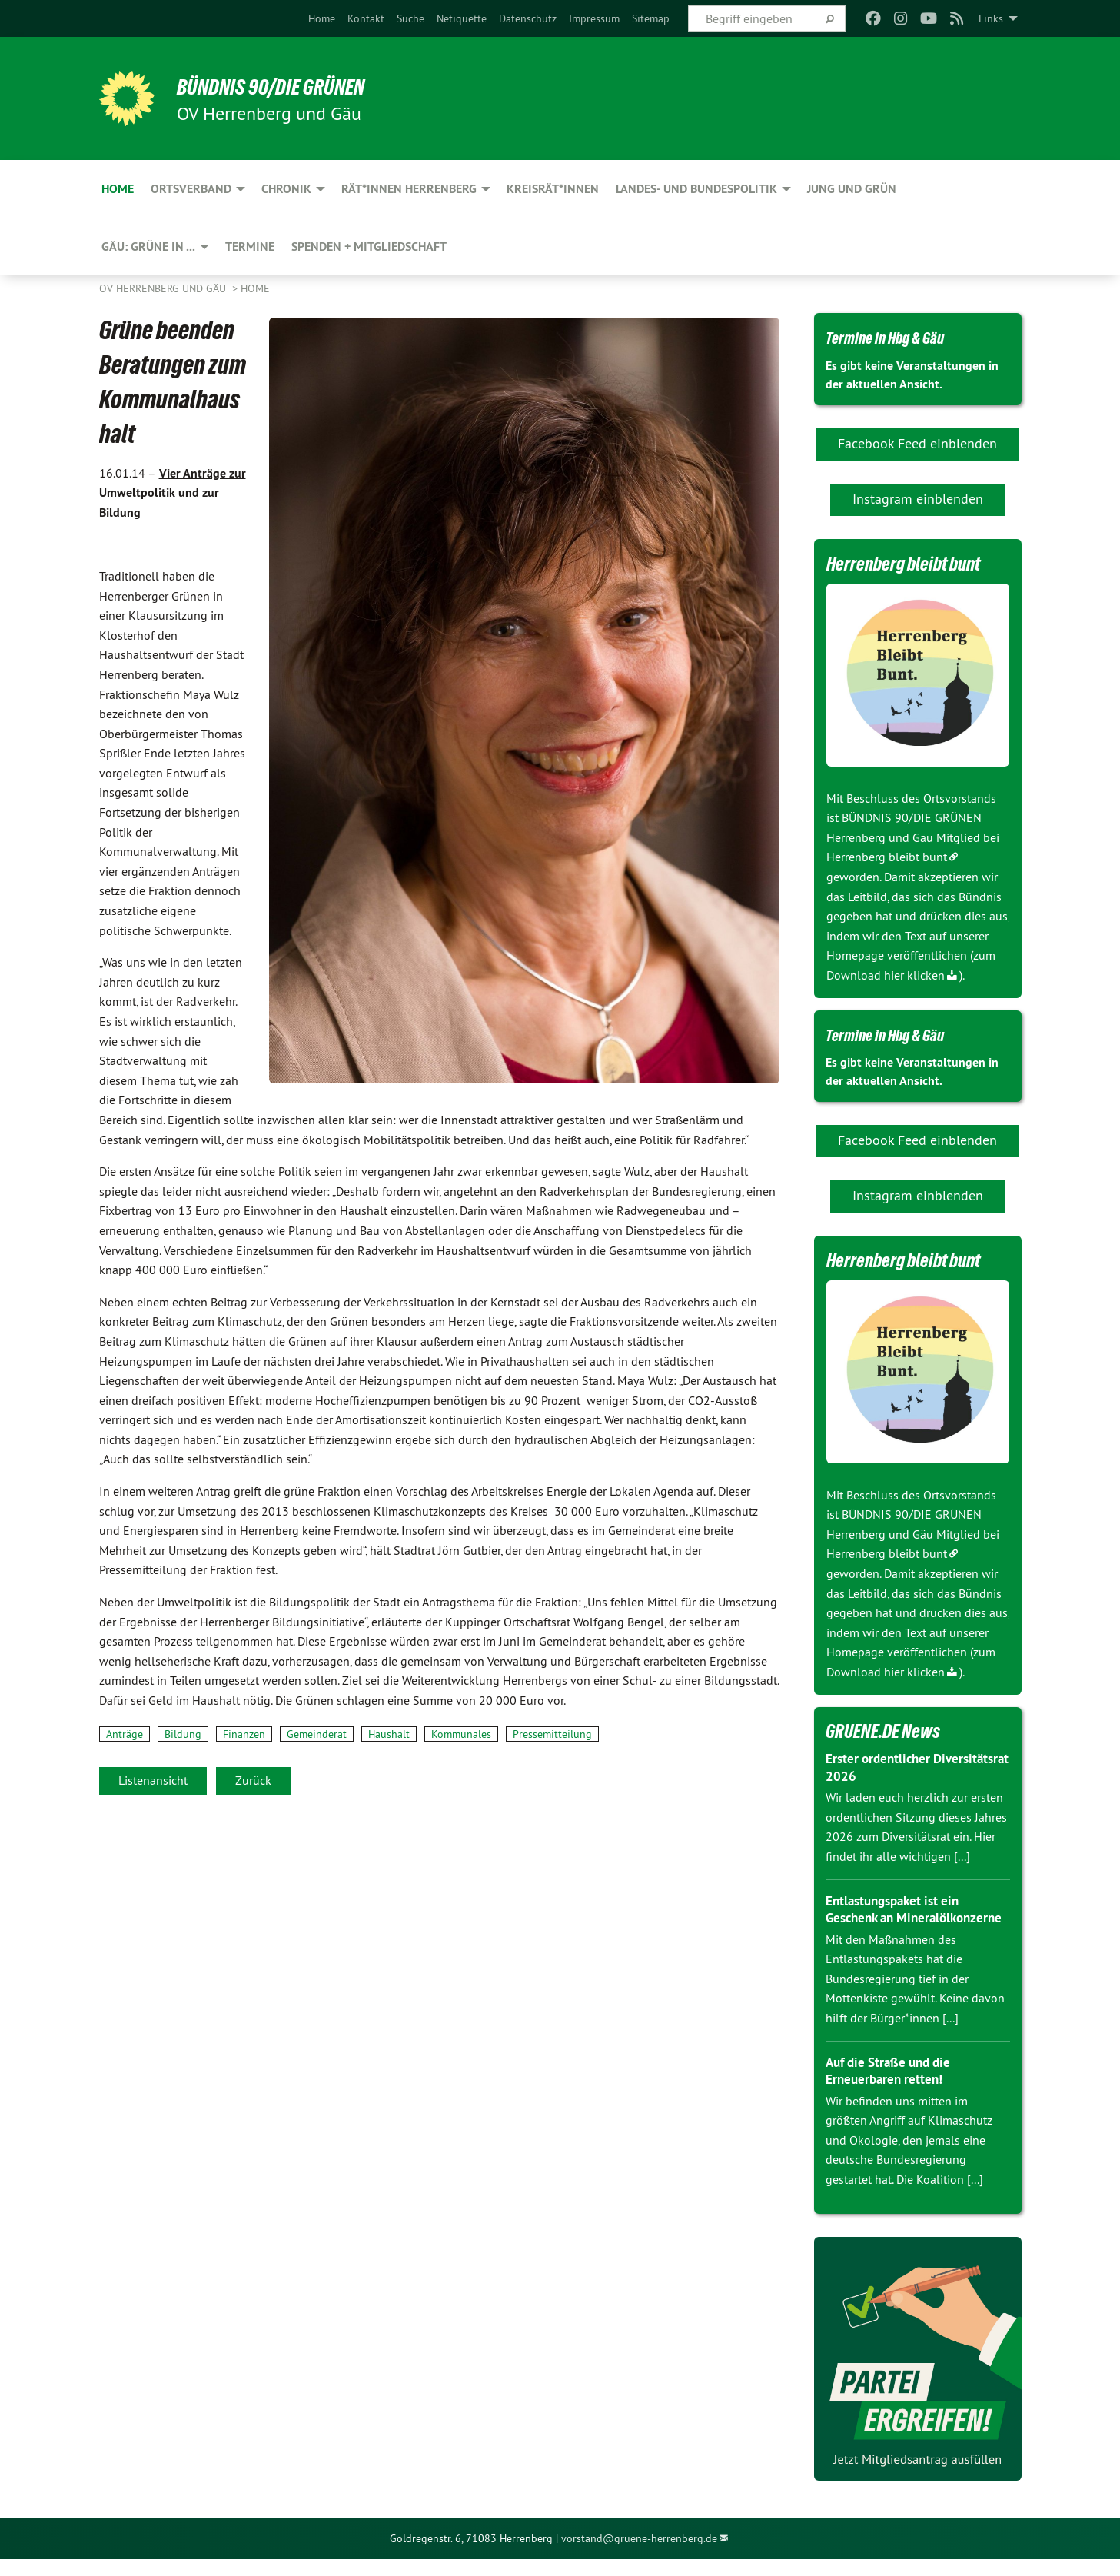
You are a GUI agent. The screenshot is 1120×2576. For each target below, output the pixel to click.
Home (321, 18)
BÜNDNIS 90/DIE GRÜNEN (288, 86)
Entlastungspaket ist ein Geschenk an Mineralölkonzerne (897, 1918)
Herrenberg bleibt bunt (886, 856)
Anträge (124, 1734)
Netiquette (462, 18)
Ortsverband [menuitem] (191, 189)
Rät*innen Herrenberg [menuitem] (409, 189)
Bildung (183, 1734)
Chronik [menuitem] (286, 189)
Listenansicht (153, 1780)
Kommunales (461, 1734)
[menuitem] (321, 18)
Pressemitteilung (552, 1734)
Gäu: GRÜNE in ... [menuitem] (148, 246)
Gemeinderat (317, 1734)
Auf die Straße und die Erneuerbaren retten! (893, 2087)
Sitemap (651, 18)
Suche (410, 18)
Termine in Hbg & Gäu (896, 337)
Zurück (253, 1780)
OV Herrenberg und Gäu (164, 288)
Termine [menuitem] (249, 246)
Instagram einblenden (917, 499)
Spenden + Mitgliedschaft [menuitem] (369, 246)
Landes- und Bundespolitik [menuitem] (696, 189)
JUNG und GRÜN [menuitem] (851, 189)
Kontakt (365, 18)
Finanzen (244, 1734)
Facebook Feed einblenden (917, 443)
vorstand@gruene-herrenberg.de (639, 2556)
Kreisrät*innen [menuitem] (553, 189)
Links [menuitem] (991, 18)
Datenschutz (528, 18)
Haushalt (389, 1734)
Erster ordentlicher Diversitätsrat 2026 (883, 1767)
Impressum (594, 18)
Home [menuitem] (117, 189)
